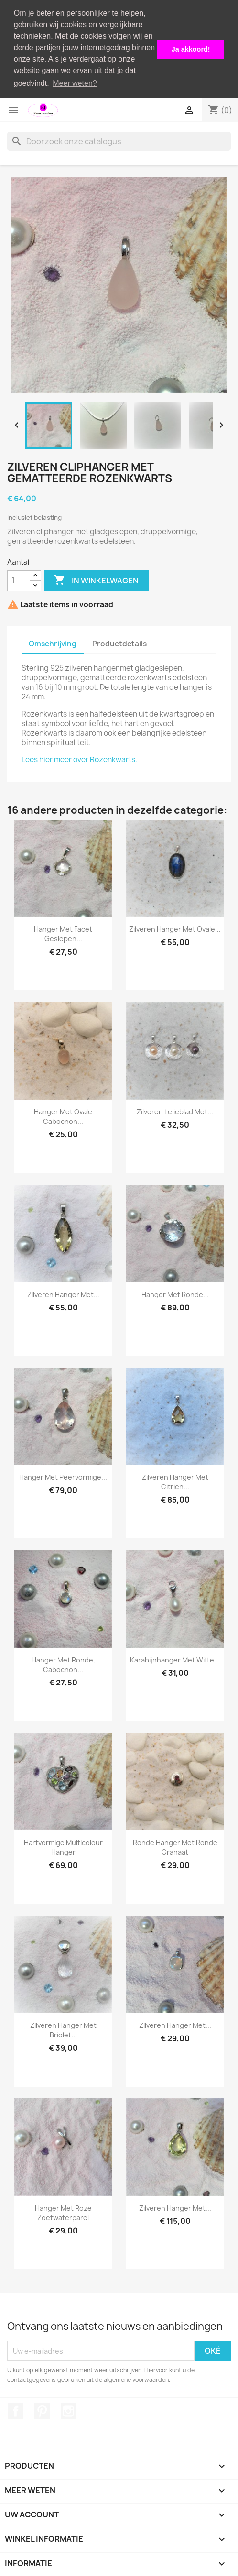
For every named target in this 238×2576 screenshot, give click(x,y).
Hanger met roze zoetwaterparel (63, 2212)
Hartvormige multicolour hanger (63, 1847)
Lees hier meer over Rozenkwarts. (79, 759)
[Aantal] (18, 579)
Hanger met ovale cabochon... (63, 1116)
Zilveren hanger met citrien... (175, 1481)
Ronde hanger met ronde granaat (175, 1847)
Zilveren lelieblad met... (175, 1111)
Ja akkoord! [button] (191, 49)
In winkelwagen (96, 579)
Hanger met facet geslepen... (63, 933)
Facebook (15, 2410)
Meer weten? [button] (75, 83)
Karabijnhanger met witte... (175, 1659)
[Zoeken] (119, 140)
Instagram (68, 2410)
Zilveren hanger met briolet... (63, 2029)
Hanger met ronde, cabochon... (63, 1664)
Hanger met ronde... (175, 1293)
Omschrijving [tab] (52, 643)
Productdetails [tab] (119, 643)
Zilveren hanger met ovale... (175, 928)
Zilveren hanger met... (63, 1293)
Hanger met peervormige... (63, 1476)
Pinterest (42, 2410)
